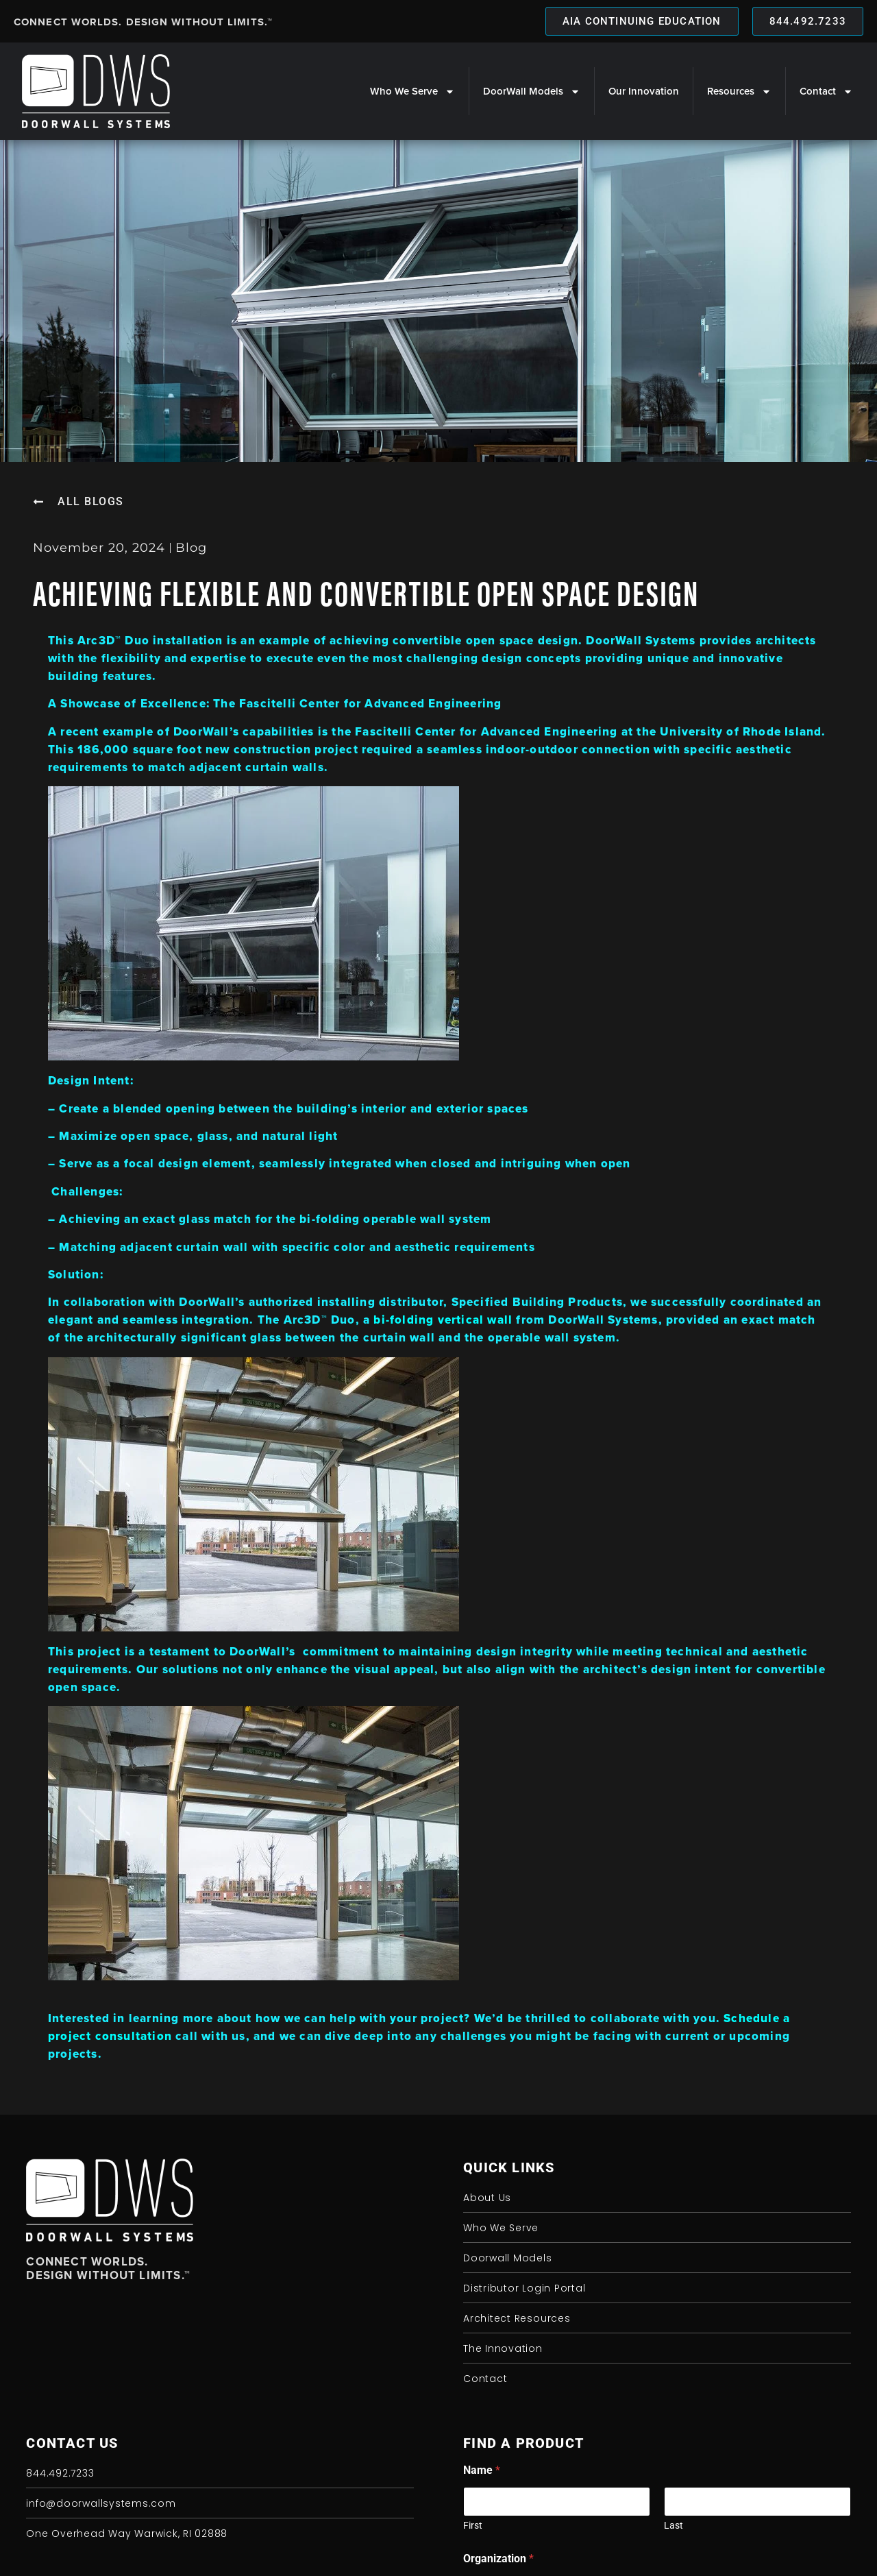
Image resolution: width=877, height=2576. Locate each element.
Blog (191, 547)
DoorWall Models (531, 92)
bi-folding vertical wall (442, 1319)
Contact (826, 92)
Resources (739, 92)
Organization (498, 2558)
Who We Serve (412, 92)
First (472, 2525)
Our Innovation (643, 91)
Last (673, 2525)
